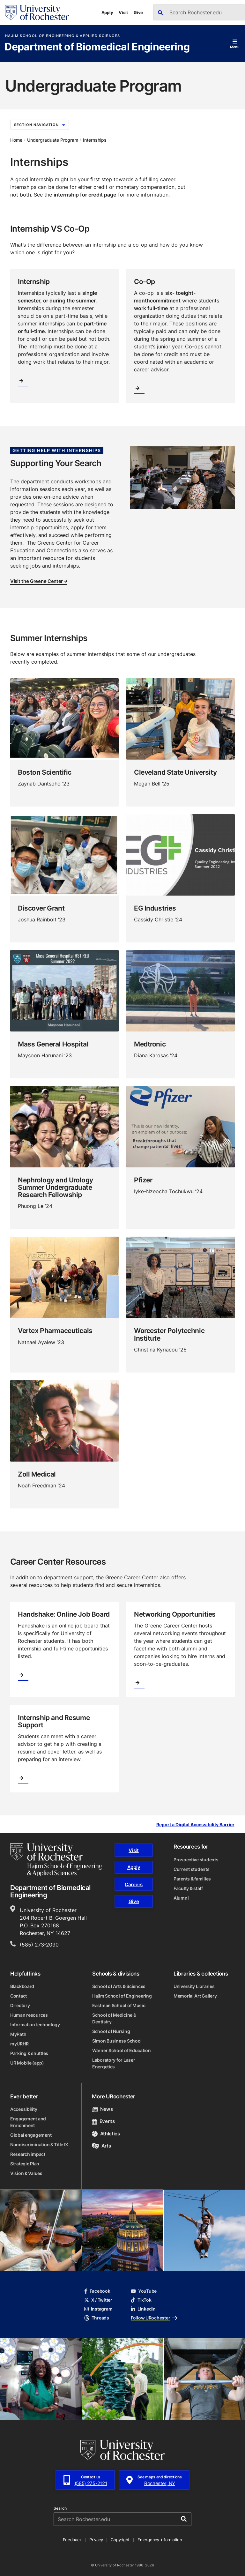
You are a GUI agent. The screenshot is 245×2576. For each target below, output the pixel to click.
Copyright (120, 2539)
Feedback (72, 2539)
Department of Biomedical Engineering (96, 47)
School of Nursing (111, 2031)
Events (103, 2121)
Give (138, 12)
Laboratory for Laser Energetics (113, 2063)
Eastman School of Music (118, 2005)
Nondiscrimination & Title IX (39, 2144)
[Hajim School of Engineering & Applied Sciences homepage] (56, 1859)
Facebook (97, 2291)
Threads (96, 2318)
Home (16, 140)
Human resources (29, 2015)
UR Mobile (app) (27, 2063)
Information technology (35, 2024)
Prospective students (196, 1860)
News (102, 2109)
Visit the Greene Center (38, 581)
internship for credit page (85, 194)
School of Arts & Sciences (118, 1986)
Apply (107, 12)
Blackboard (22, 1986)
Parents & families (192, 1879)
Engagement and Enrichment (28, 2122)
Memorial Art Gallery (195, 1996)
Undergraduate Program (52, 140)
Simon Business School (117, 2041)
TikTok (141, 2300)
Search (60, 2508)
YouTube (144, 2291)
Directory (20, 2005)
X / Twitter (98, 2300)
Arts (101, 2145)
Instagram (98, 2309)
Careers (134, 1884)
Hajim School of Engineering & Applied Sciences (62, 36)
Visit (123, 12)
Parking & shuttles (29, 2053)
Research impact (27, 2154)
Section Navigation (39, 124)
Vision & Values (26, 2173)
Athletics (106, 2133)
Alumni (181, 1898)
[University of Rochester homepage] (37, 12)
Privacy (96, 2539)
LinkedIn (143, 2309)
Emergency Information (159, 2539)
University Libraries (194, 1986)
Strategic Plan (24, 2164)
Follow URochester (154, 2318)
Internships (95, 140)
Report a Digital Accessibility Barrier (195, 1825)
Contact (18, 1996)
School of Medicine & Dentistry (114, 2018)
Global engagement (30, 2135)
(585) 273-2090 (39, 1944)
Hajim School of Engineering (122, 1996)
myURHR (19, 2044)
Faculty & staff (188, 1888)
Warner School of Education (121, 2050)
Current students (192, 1869)
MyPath (18, 2034)
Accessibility (23, 2109)
